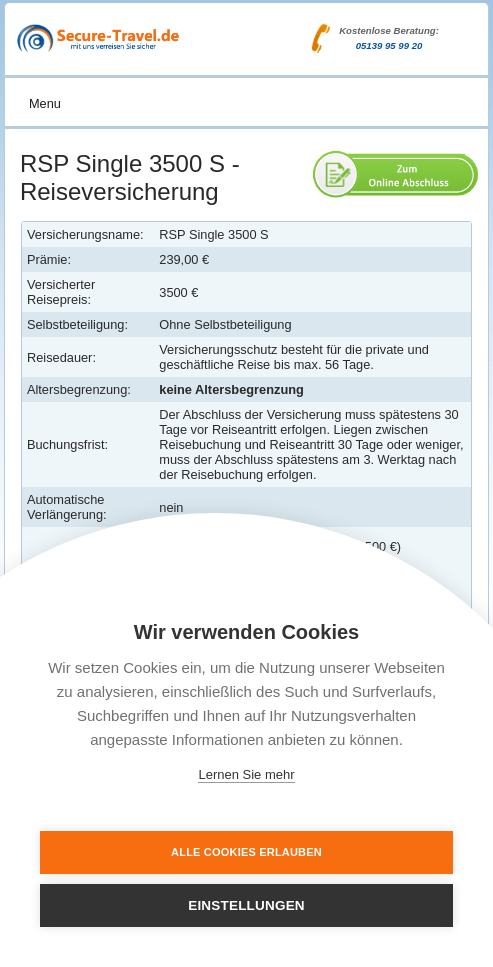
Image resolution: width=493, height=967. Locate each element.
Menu (45, 103)
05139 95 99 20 (389, 45)
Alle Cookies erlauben (246, 852)
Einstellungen (246, 905)
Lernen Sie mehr (246, 774)
